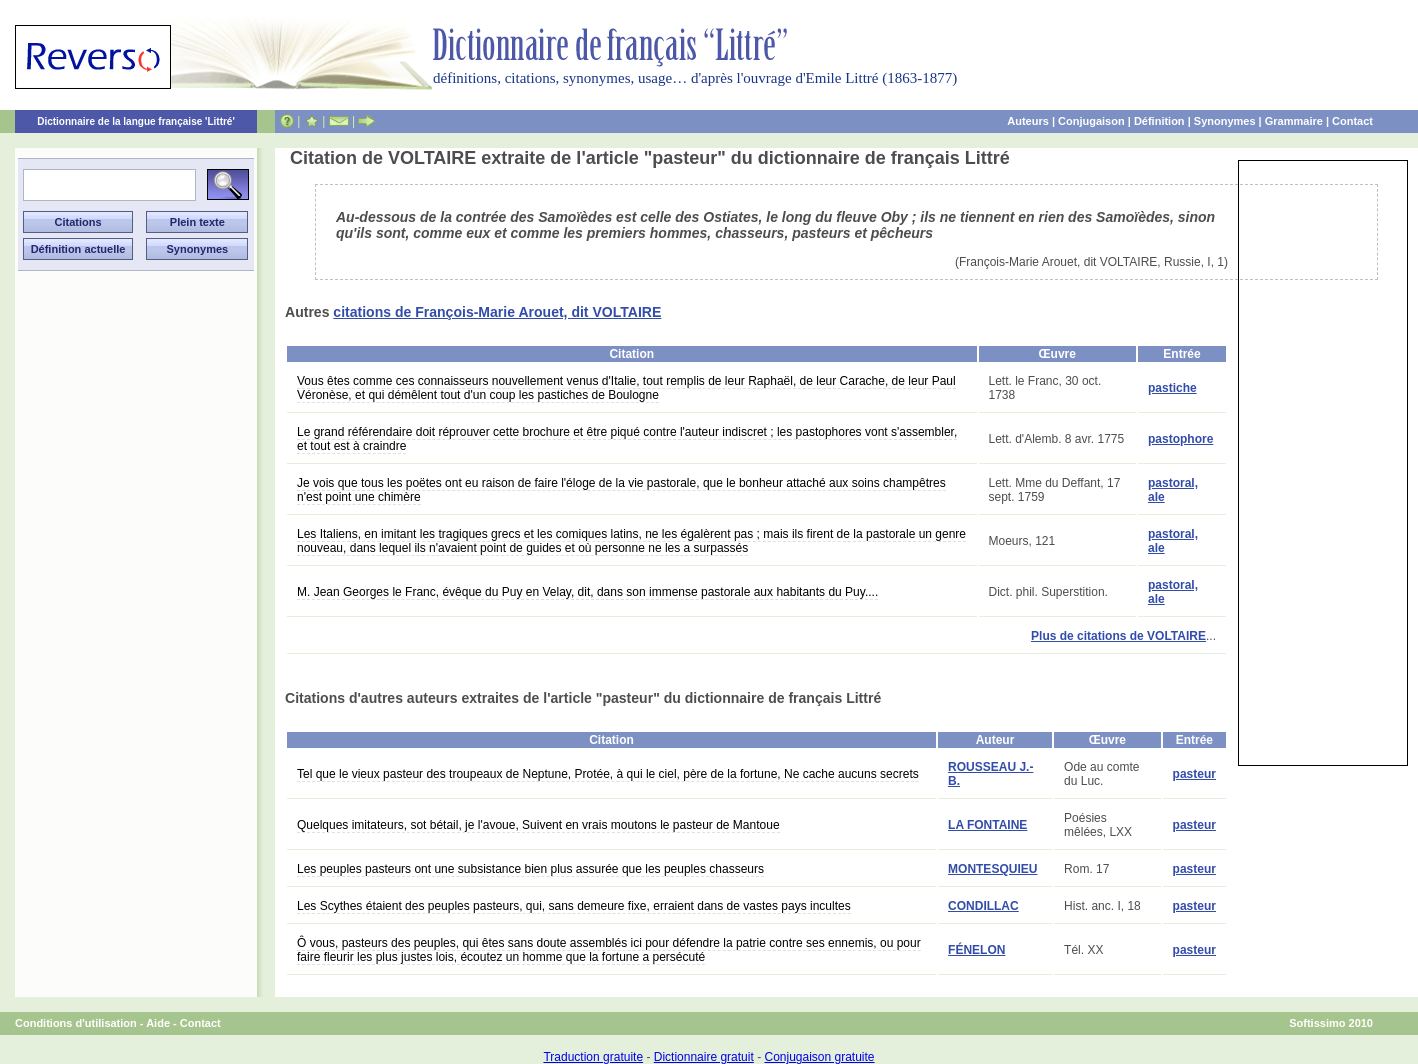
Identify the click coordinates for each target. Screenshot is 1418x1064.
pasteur (1194, 774)
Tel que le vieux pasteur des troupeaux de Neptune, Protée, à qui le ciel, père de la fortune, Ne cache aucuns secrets (608, 774)
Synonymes (1225, 121)
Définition (1159, 121)
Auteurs (1028, 121)
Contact (1352, 121)
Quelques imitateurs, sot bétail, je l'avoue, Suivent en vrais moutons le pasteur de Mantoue (538, 825)
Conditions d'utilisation (76, 1023)
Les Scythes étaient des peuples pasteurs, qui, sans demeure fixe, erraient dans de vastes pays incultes (574, 906)
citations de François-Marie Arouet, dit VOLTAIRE (497, 312)
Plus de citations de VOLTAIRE (1118, 636)
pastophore (1180, 439)
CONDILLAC (983, 906)
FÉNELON (976, 950)
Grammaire (1294, 121)
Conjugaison (1091, 121)
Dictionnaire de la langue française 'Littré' (136, 121)
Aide (158, 1023)
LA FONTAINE (987, 825)
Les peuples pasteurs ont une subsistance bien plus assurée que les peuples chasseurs (530, 869)
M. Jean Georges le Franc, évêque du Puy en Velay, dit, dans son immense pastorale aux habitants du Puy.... (587, 592)
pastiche (1172, 388)
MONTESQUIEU (992, 869)
